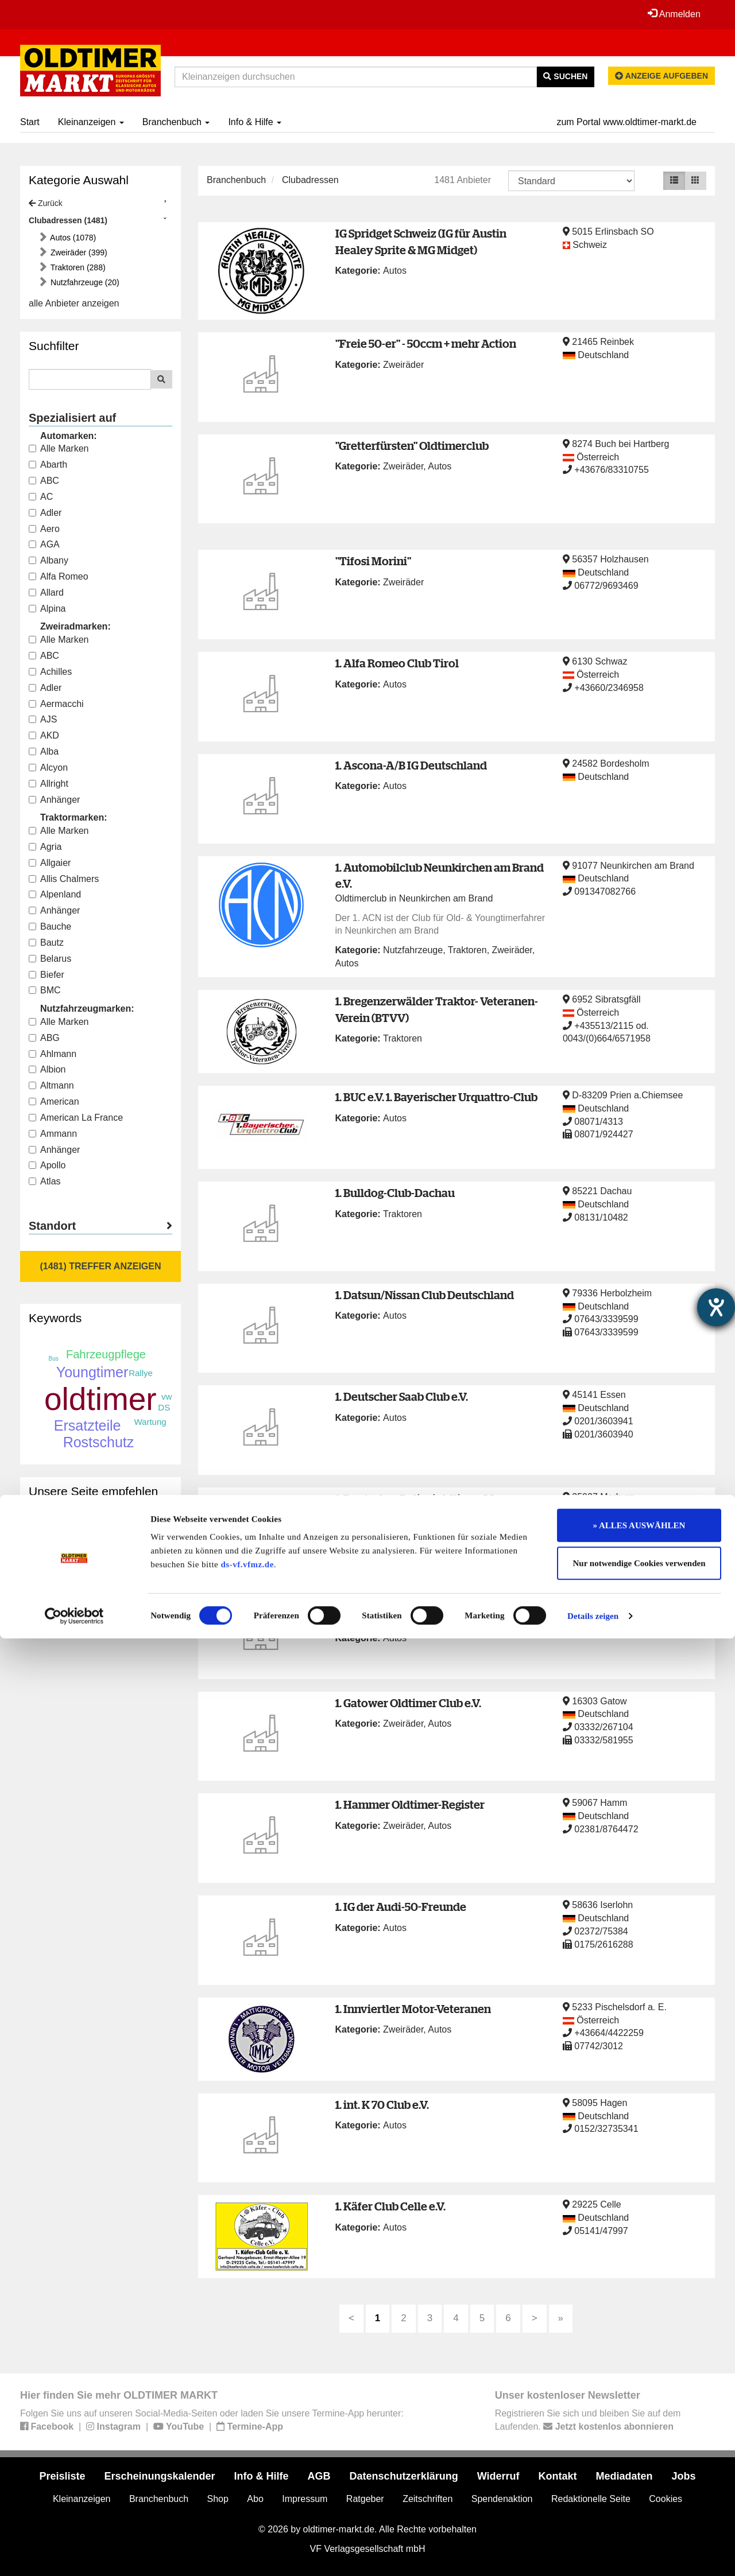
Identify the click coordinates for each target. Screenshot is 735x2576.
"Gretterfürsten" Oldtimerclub (412, 445)
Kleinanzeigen (91, 122)
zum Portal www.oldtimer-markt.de (626, 122)
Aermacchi (56, 704)
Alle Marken (58, 448)
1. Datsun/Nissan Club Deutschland (424, 1294)
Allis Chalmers (64, 879)
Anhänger (54, 800)
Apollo (47, 1165)
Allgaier (50, 863)
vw (166, 1396)
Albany (48, 560)
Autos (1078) (72, 237)
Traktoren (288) (77, 267)
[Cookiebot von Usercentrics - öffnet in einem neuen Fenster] (74, 2553)
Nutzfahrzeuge (413, 950)
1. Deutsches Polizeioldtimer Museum (432, 1498)
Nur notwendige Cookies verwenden (639, 2500)
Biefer (46, 975)
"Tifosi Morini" (373, 561)
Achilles (50, 672)
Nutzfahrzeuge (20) (83, 282)
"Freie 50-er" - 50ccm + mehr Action (425, 343)
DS (164, 1407)
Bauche (50, 926)
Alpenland (55, 894)
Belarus (50, 958)
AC (41, 497)
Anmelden (671, 14)
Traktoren (467, 950)
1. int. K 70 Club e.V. (382, 2104)
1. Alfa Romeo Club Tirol (397, 663)
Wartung (150, 1422)
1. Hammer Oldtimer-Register (410, 1804)
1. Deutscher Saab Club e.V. (401, 1396)
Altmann (51, 1085)
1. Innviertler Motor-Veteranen (413, 2008)
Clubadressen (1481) (68, 220)
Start (30, 122)
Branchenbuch (176, 122)
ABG (44, 1038)
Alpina (47, 608)
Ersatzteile (87, 1425)
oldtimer (100, 1399)
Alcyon (48, 767)
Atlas (45, 1181)
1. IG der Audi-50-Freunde (400, 1906)
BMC (45, 990)
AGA (44, 544)
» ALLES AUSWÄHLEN (639, 2463)
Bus (54, 1358)
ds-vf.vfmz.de (247, 2502)
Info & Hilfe (254, 122)
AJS (43, 719)
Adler (45, 513)
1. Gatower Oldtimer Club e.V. (408, 1702)
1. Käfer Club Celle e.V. (390, 2206)
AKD (44, 735)
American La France (76, 1117)
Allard (46, 592)
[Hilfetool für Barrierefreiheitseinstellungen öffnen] (716, 1307)
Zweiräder (403, 365)
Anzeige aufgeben (661, 75)
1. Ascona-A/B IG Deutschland (411, 765)
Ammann (53, 1134)
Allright (48, 783)
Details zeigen (592, 2553)
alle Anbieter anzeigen (74, 303)
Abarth (48, 464)
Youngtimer (92, 1372)
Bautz (46, 942)
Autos (395, 270)
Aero (44, 529)
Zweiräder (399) (77, 252)
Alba (44, 751)
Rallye (141, 1373)
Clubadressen (310, 180)
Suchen (565, 76)
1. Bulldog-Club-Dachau (395, 1192)
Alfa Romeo (58, 576)
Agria (45, 847)
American (54, 1101)
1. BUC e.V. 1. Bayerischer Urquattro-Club (436, 1097)
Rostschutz (98, 1442)
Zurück (46, 203)
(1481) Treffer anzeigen (100, 1266)
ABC (44, 480)
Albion (47, 1069)
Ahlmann (52, 1054)
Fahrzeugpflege (106, 1354)
